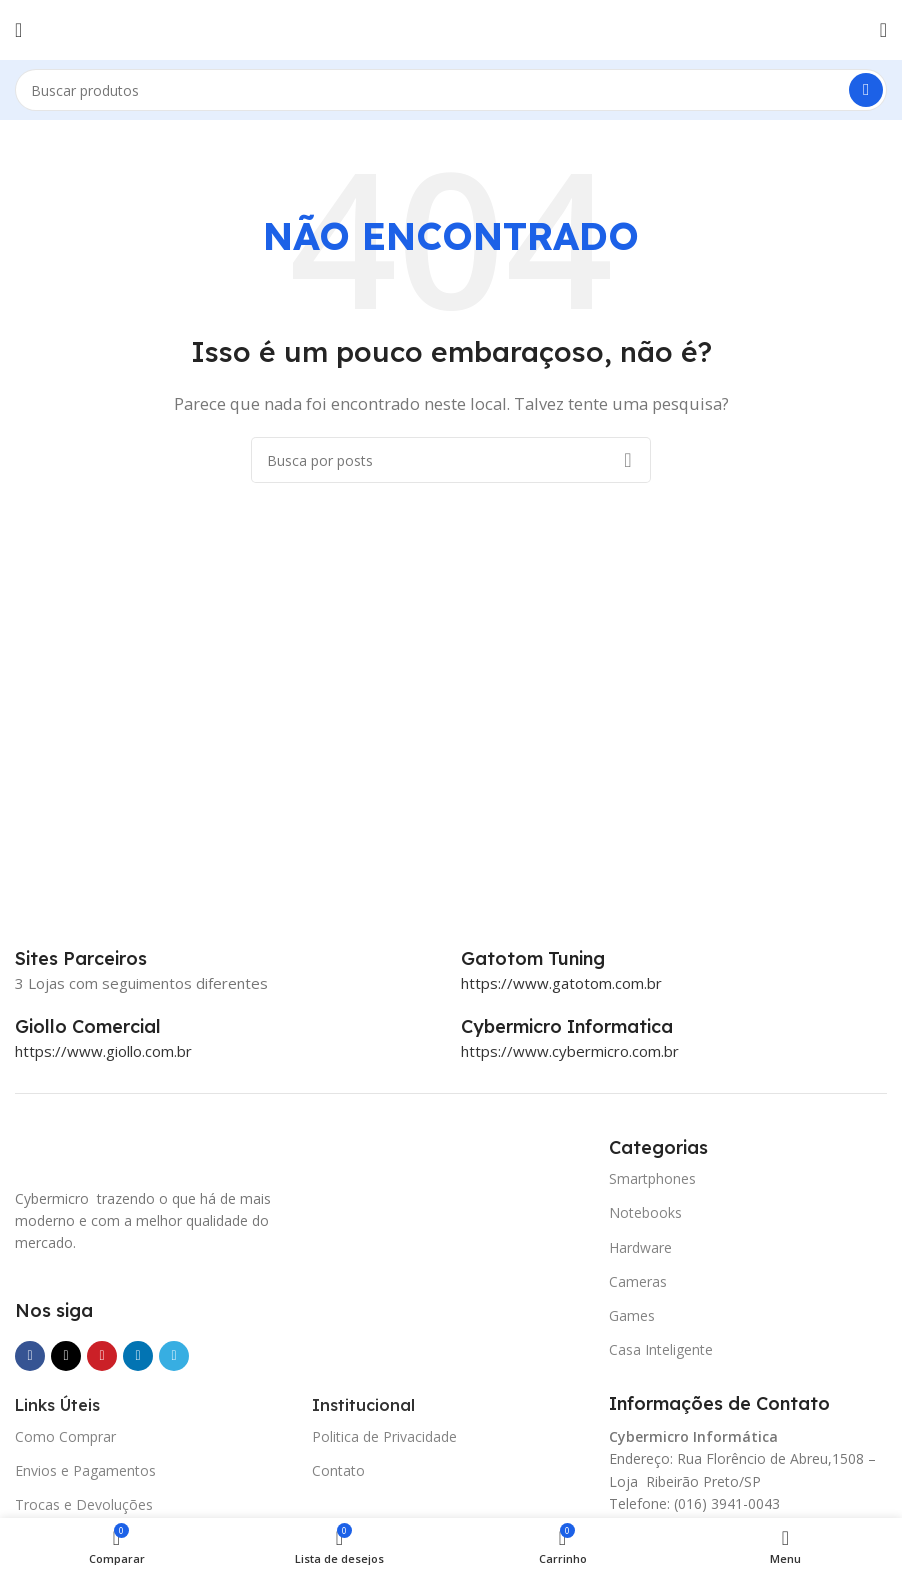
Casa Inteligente (661, 1349)
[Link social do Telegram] (174, 1356)
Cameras (638, 1281)
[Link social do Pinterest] (102, 1356)
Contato (338, 1470)
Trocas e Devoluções (84, 1504)
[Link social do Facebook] (30, 1356)
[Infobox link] (555, 959)
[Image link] (115, 1149)
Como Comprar (65, 1436)
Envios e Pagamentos (85, 1470)
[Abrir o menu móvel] (18, 30)
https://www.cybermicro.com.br (570, 1051)
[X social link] (66, 1356)
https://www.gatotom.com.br (561, 983)
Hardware (640, 1247)
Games (632, 1315)
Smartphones (652, 1178)
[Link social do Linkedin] (138, 1356)
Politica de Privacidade (384, 1436)
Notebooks (645, 1212)
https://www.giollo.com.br (103, 1051)
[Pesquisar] (451, 90)
